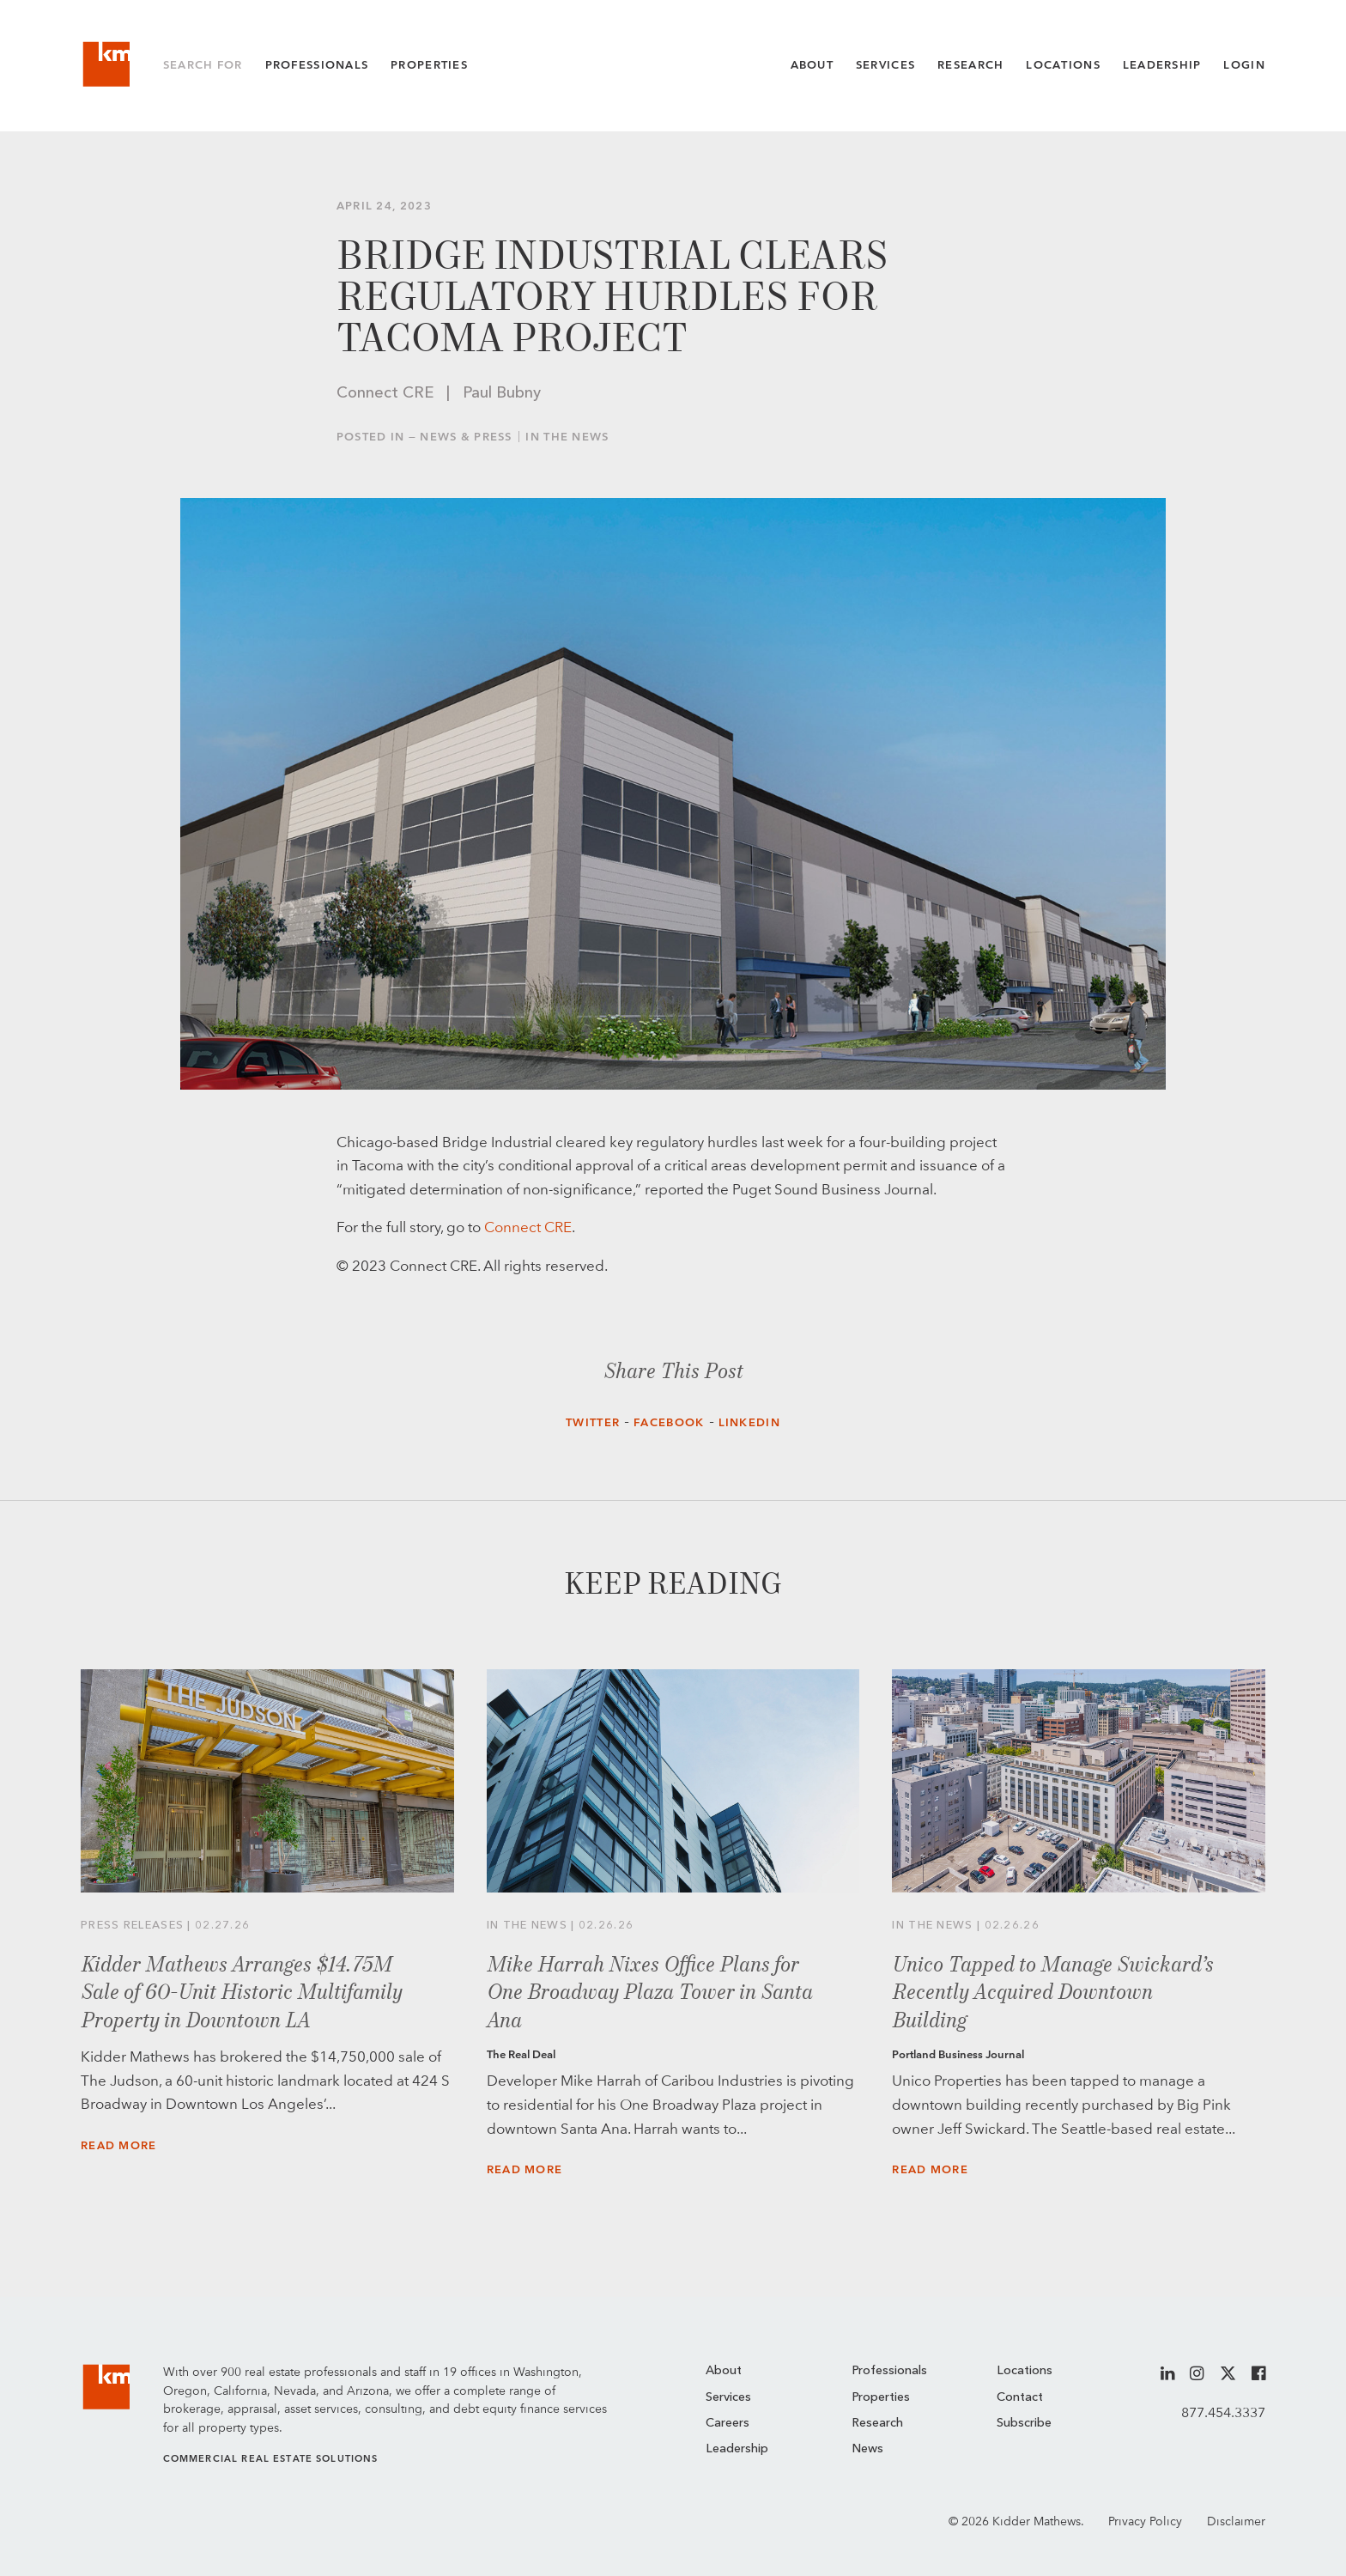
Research (970, 64)
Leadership (1162, 64)
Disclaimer (1236, 2520)
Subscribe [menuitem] (1024, 2423)
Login (1243, 64)
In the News (567, 436)
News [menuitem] (867, 2449)
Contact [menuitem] (1020, 2397)
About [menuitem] (724, 2371)
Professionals (317, 64)
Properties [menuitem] (881, 2397)
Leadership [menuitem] (737, 2449)
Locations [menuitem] (1024, 2371)
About (812, 64)
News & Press (466, 436)
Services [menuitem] (728, 2397)
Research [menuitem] (877, 2423)
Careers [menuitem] (727, 2423)
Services (885, 64)
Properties (429, 64)
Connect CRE (528, 1227)
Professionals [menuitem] (889, 2371)
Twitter (593, 1422)
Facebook (669, 1422)
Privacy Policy (1145, 2520)
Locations (1063, 64)
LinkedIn (749, 1422)
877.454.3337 (1223, 2412)
